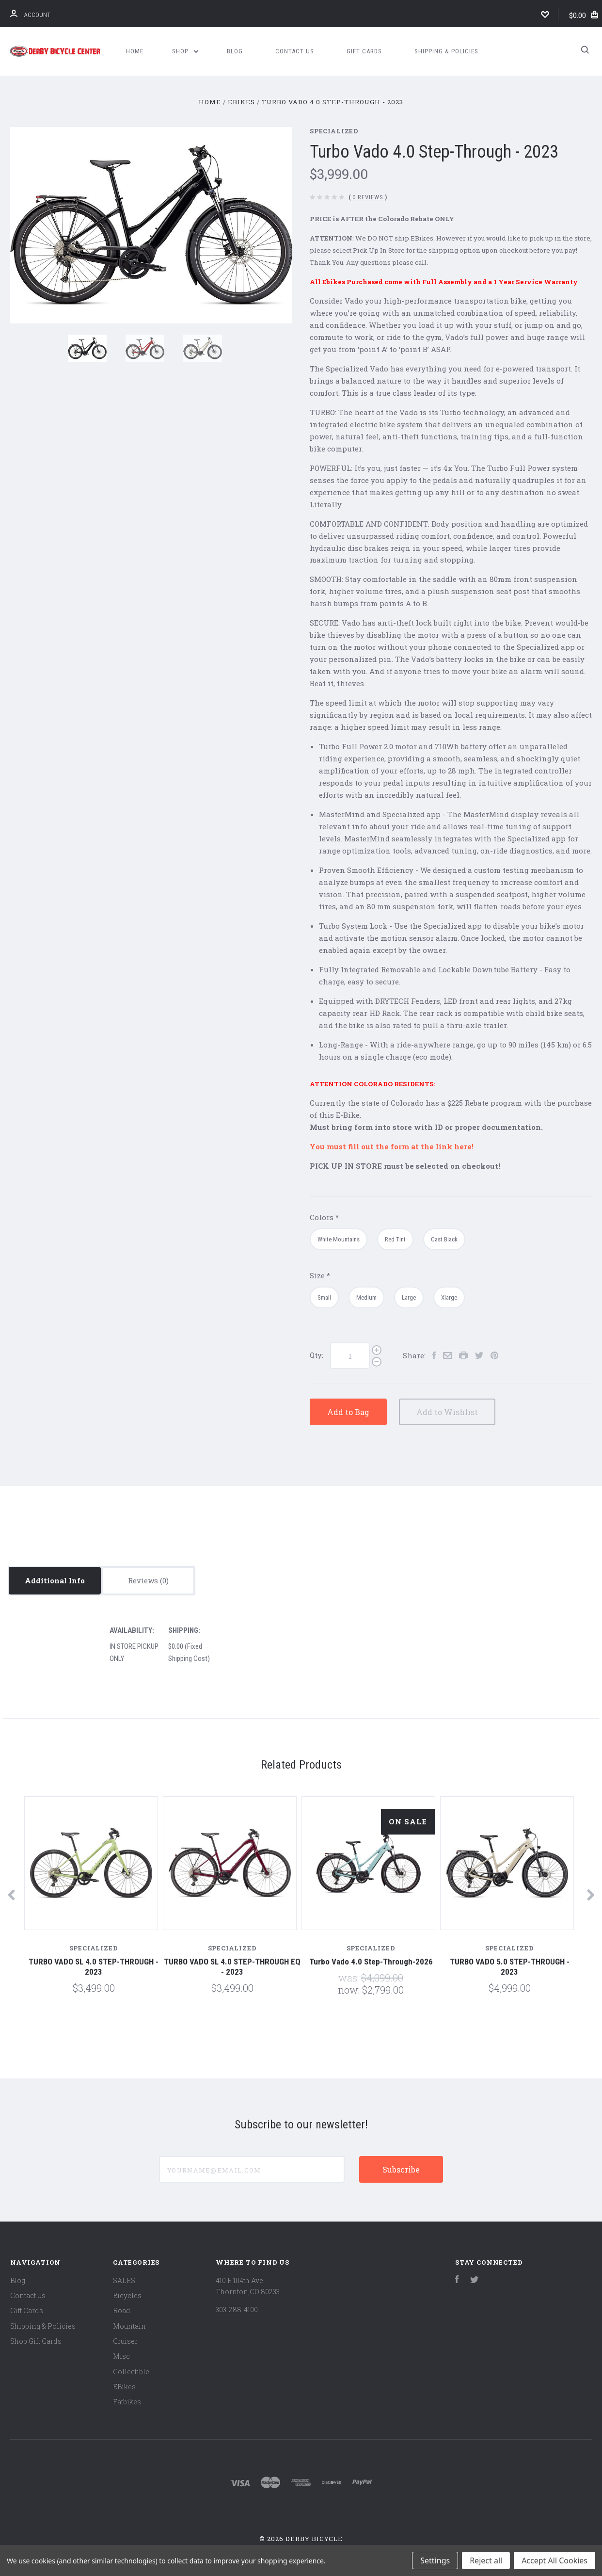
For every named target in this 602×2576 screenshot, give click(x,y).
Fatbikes (127, 2401)
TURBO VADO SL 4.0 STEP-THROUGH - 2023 (93, 1967)
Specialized (334, 131)
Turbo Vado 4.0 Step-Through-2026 (371, 1961)
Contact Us (294, 51)
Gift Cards (364, 51)
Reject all (486, 2560)
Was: (349, 1977)
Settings (435, 2560)
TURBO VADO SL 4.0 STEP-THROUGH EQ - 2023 (232, 1967)
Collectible (131, 2371)
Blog (235, 51)
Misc (121, 2356)
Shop (185, 51)
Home (134, 51)
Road (121, 2310)
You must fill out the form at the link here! (392, 1146)
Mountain (129, 2326)
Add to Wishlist (469, 1412)
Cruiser (125, 2341)
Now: (350, 1989)
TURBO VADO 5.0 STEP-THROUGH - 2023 (510, 1967)
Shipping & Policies (446, 51)
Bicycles (127, 2295)
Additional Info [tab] (55, 1580)
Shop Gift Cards (36, 2341)
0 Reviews (367, 197)
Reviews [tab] (148, 1580)
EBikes (124, 2386)
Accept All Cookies (554, 2560)
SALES (124, 2280)
